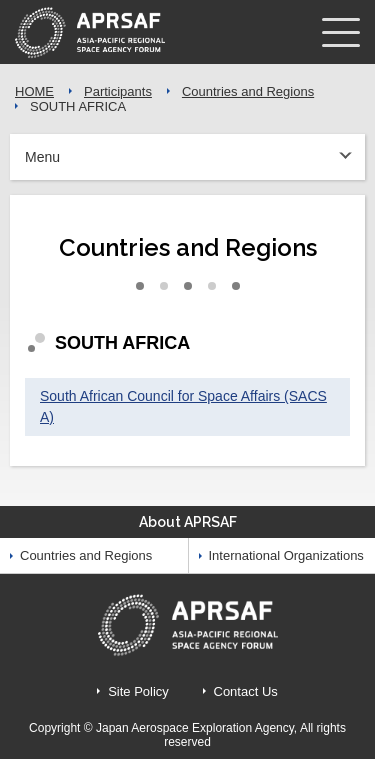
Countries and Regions (248, 91)
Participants (118, 91)
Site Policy (138, 691)
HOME (34, 91)
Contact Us (246, 691)
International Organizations (286, 555)
